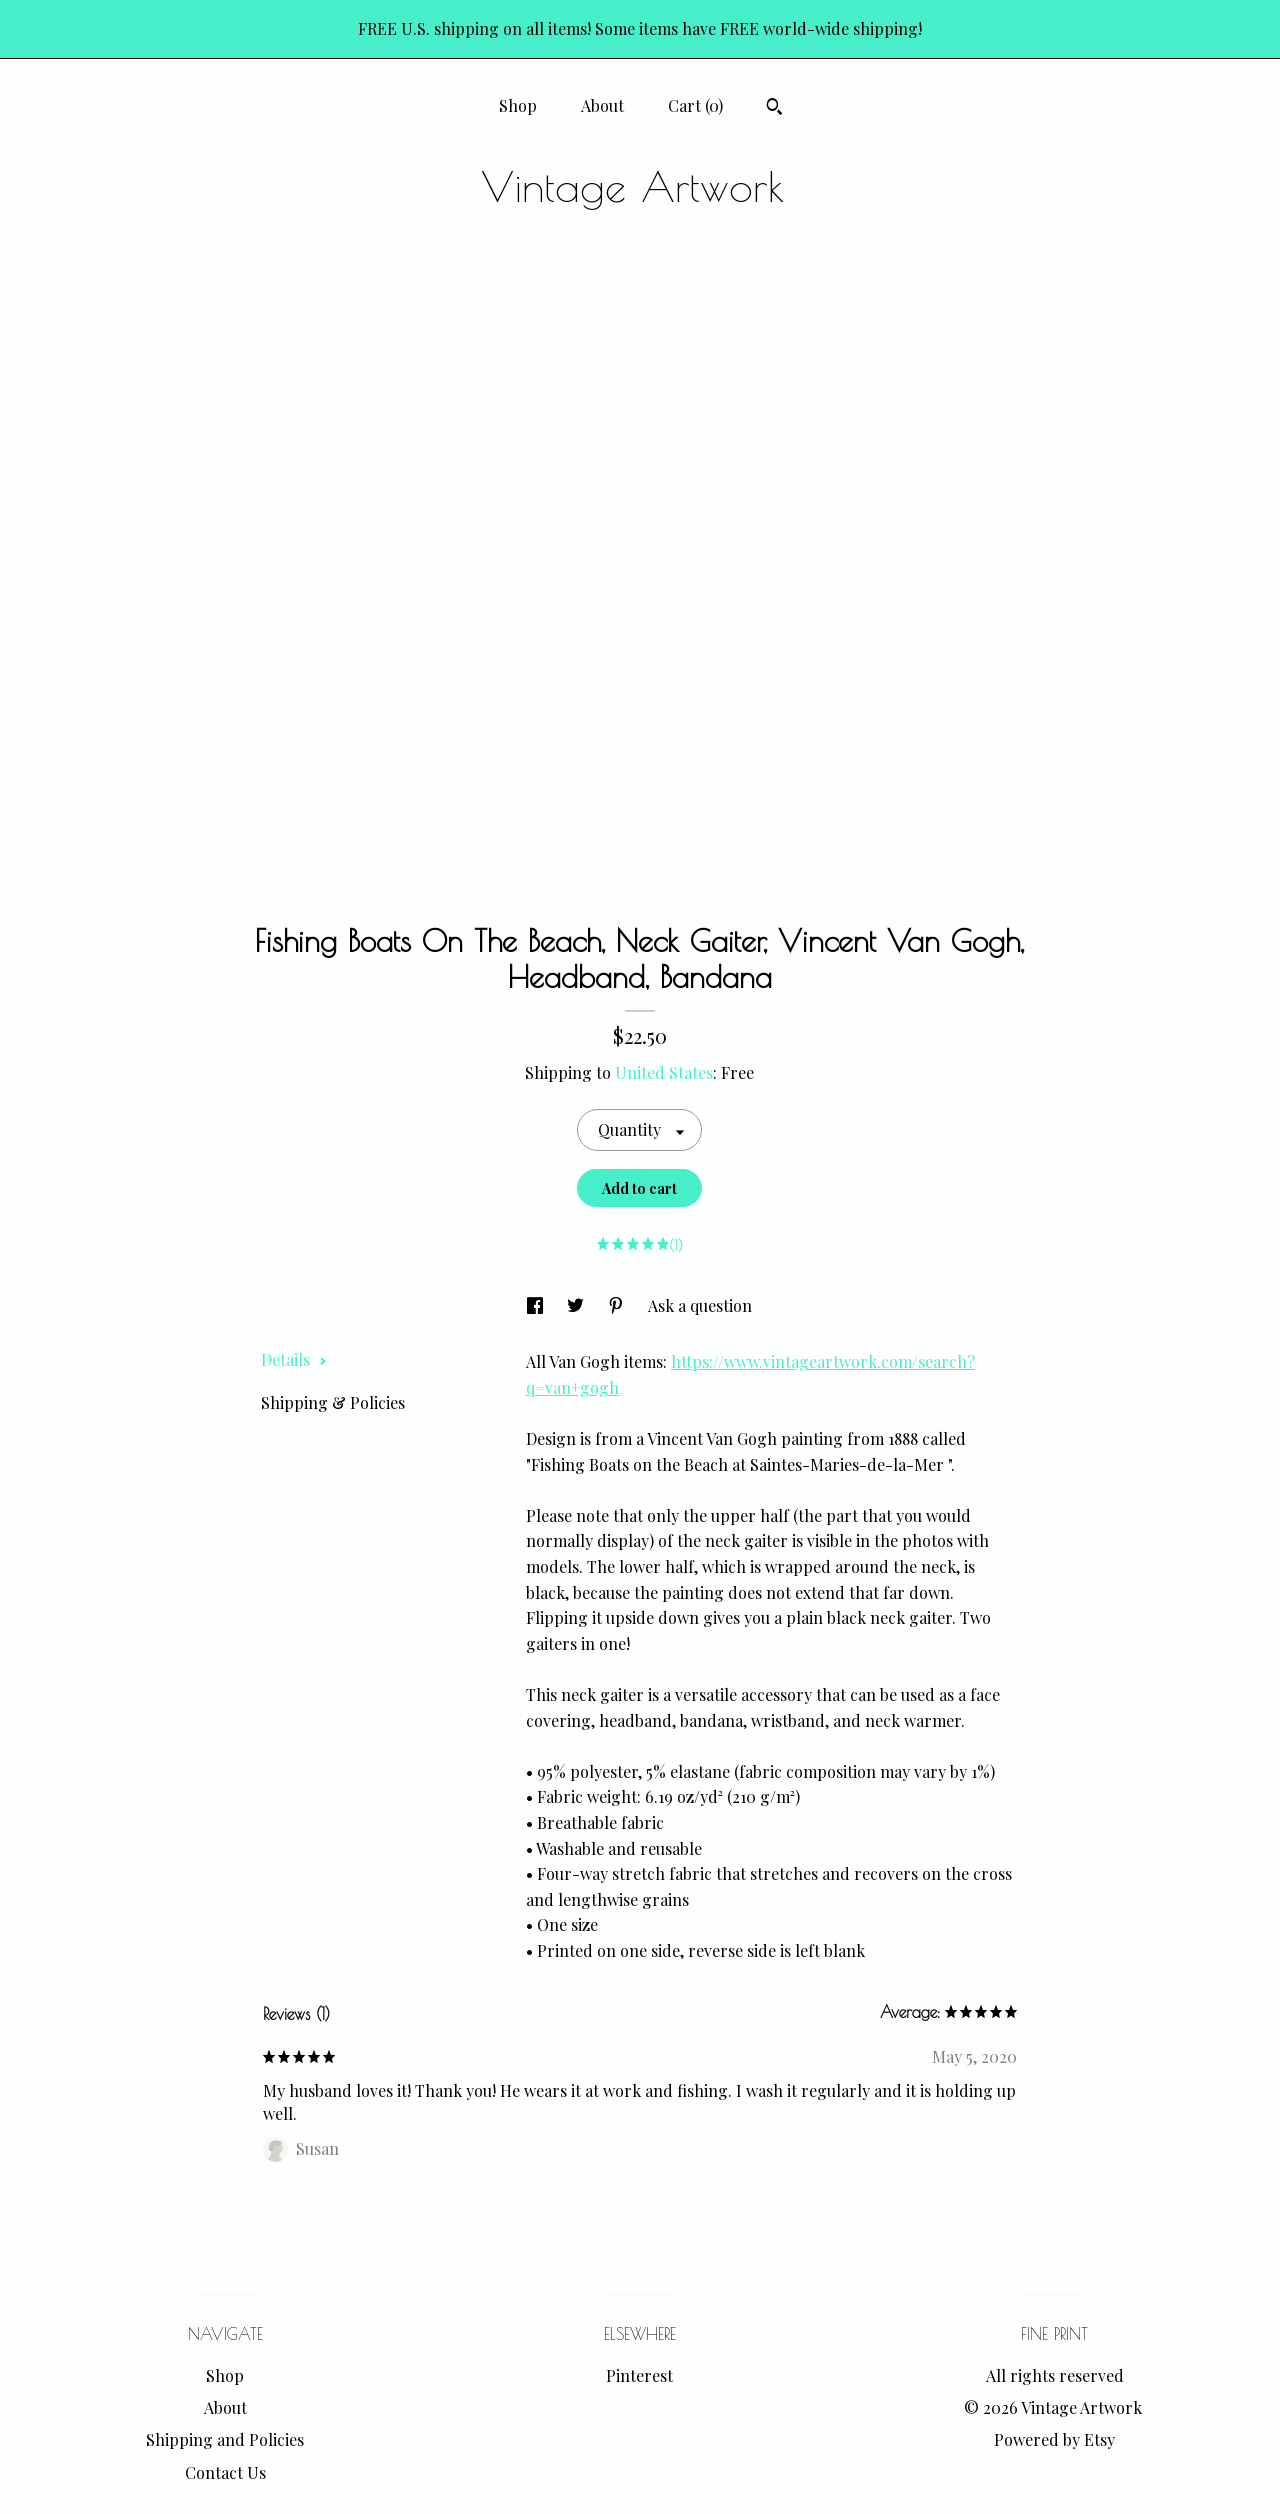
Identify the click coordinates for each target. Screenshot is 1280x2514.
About (602, 105)
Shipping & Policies (333, 1402)
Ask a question (700, 1305)
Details (294, 1359)
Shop (518, 105)
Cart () (695, 105)
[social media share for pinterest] (618, 1305)
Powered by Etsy (1054, 2439)
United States (664, 1072)
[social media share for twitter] (577, 1305)
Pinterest (639, 2375)
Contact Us (225, 2472)
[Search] (774, 109)
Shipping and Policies (225, 2439)
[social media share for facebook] (537, 1305)
